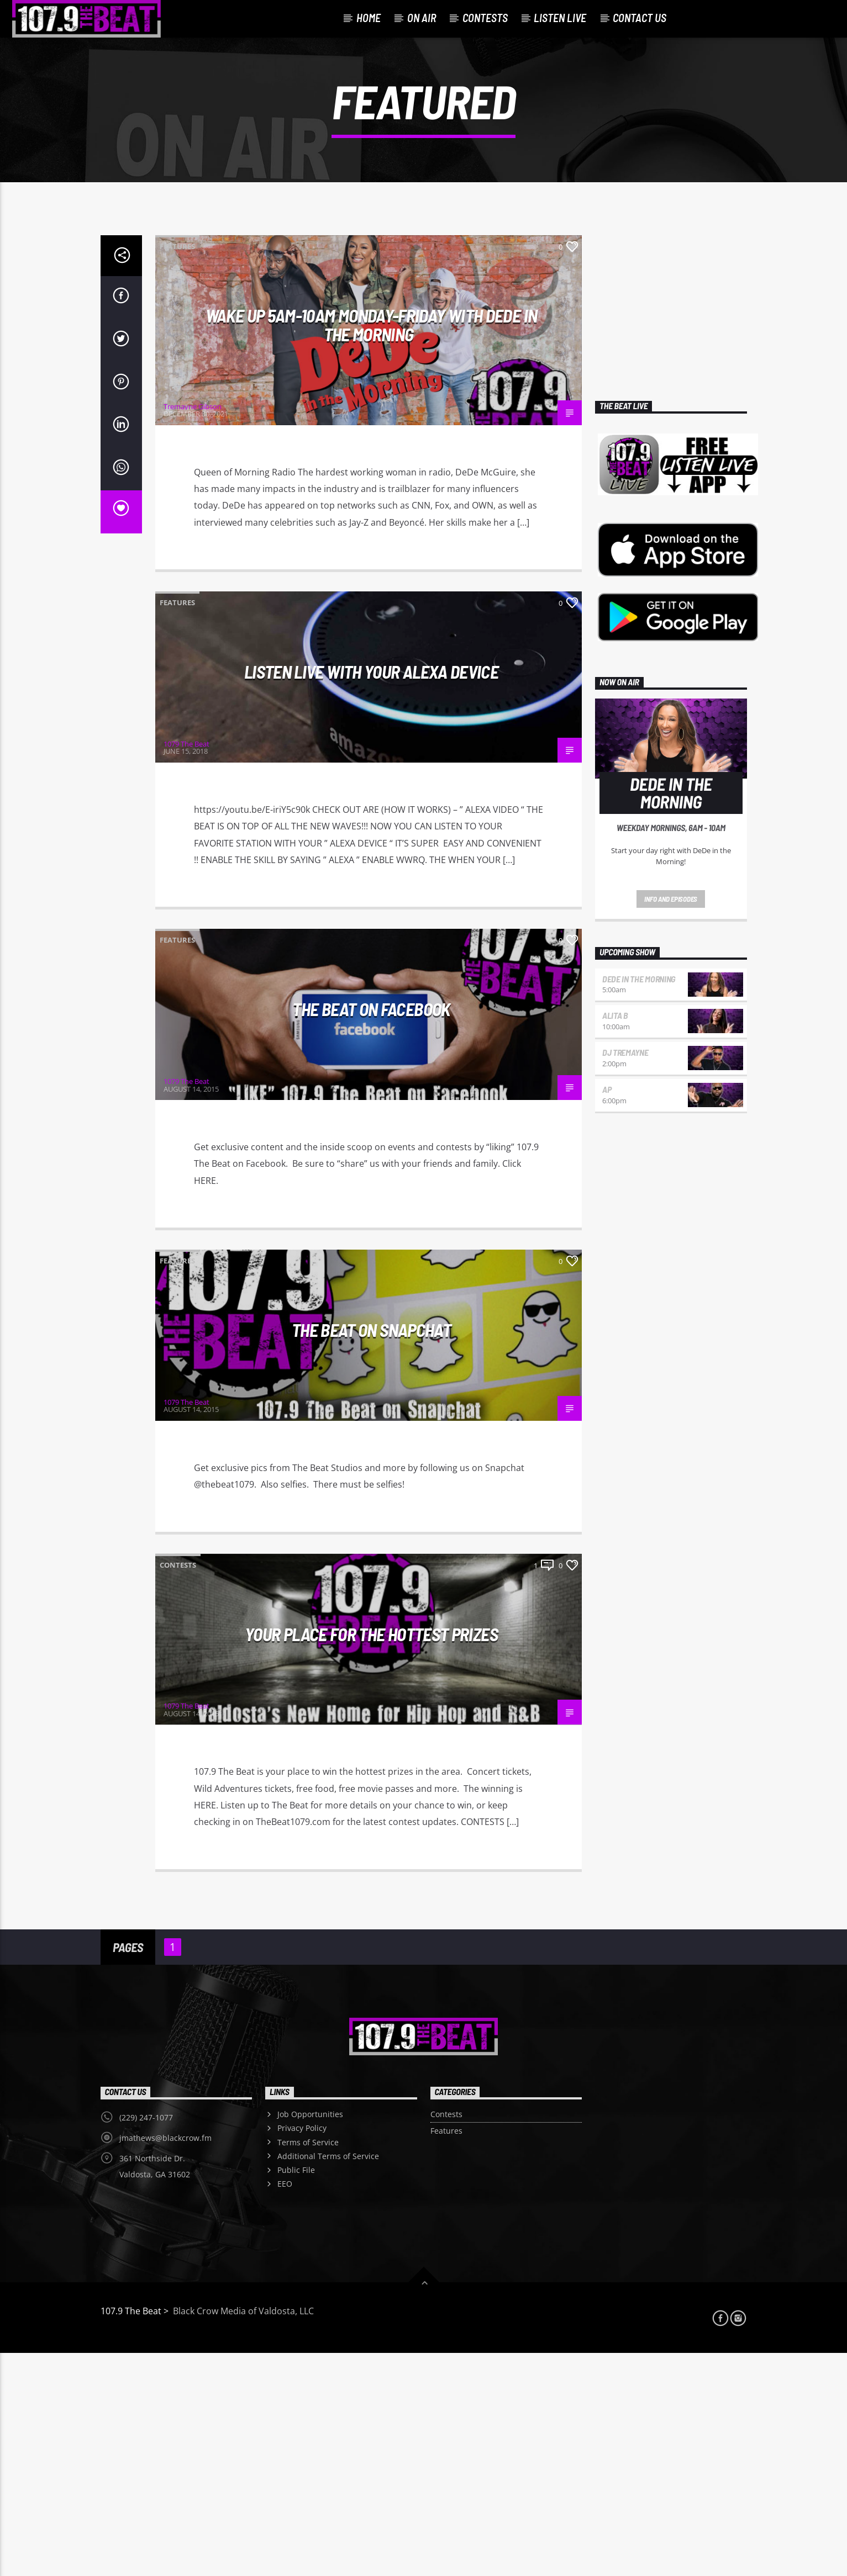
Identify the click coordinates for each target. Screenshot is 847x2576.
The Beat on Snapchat (371, 1552)
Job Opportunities (310, 2337)
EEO (284, 2407)
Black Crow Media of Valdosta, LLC (242, 2534)
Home (368, 17)
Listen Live (560, 17)
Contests (485, 17)
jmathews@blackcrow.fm (165, 2361)
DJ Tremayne (625, 1275)
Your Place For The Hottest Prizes (371, 1857)
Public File (296, 2393)
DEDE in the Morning (638, 1202)
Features (177, 469)
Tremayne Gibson (193, 629)
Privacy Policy (302, 2351)
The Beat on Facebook (371, 1231)
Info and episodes (670, 1122)
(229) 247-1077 (146, 2340)
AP (606, 1312)
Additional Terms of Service (328, 2379)
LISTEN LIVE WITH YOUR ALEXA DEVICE (371, 894)
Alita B (615, 1238)
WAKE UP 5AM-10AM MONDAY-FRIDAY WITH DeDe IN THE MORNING (371, 548)
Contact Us (639, 17)
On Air (421, 17)
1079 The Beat (186, 967)
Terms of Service (308, 2365)
